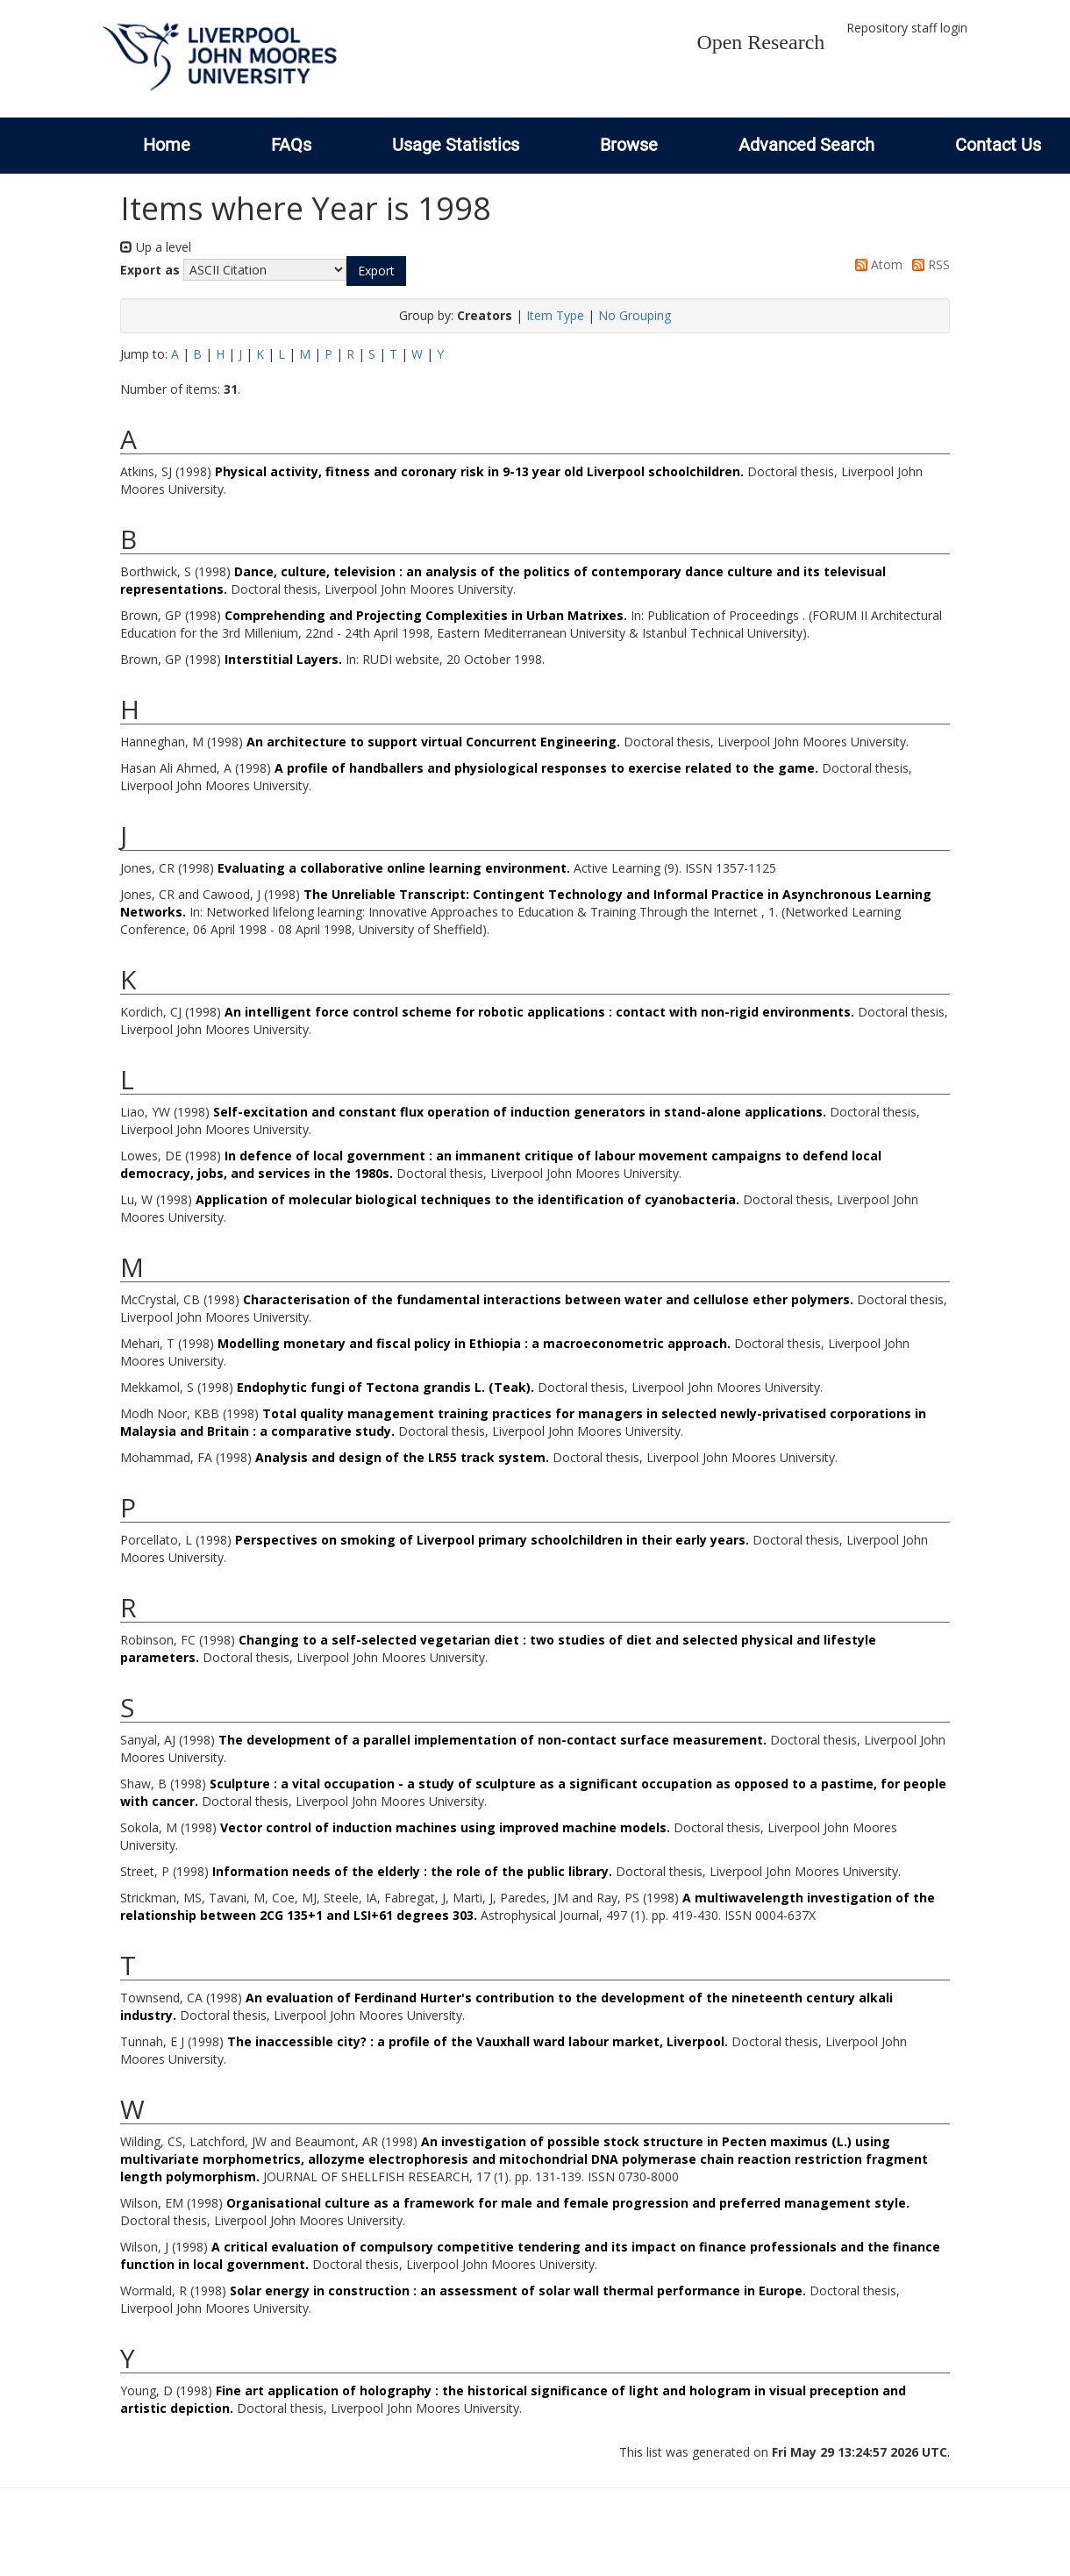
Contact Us (998, 144)
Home (166, 144)
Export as (150, 269)
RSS (928, 264)
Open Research (760, 42)
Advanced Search (806, 144)
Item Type (555, 315)
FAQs (291, 144)
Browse (629, 144)
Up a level (155, 247)
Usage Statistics (455, 144)
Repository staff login (906, 27)
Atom (875, 264)
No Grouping (634, 315)
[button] (376, 271)
